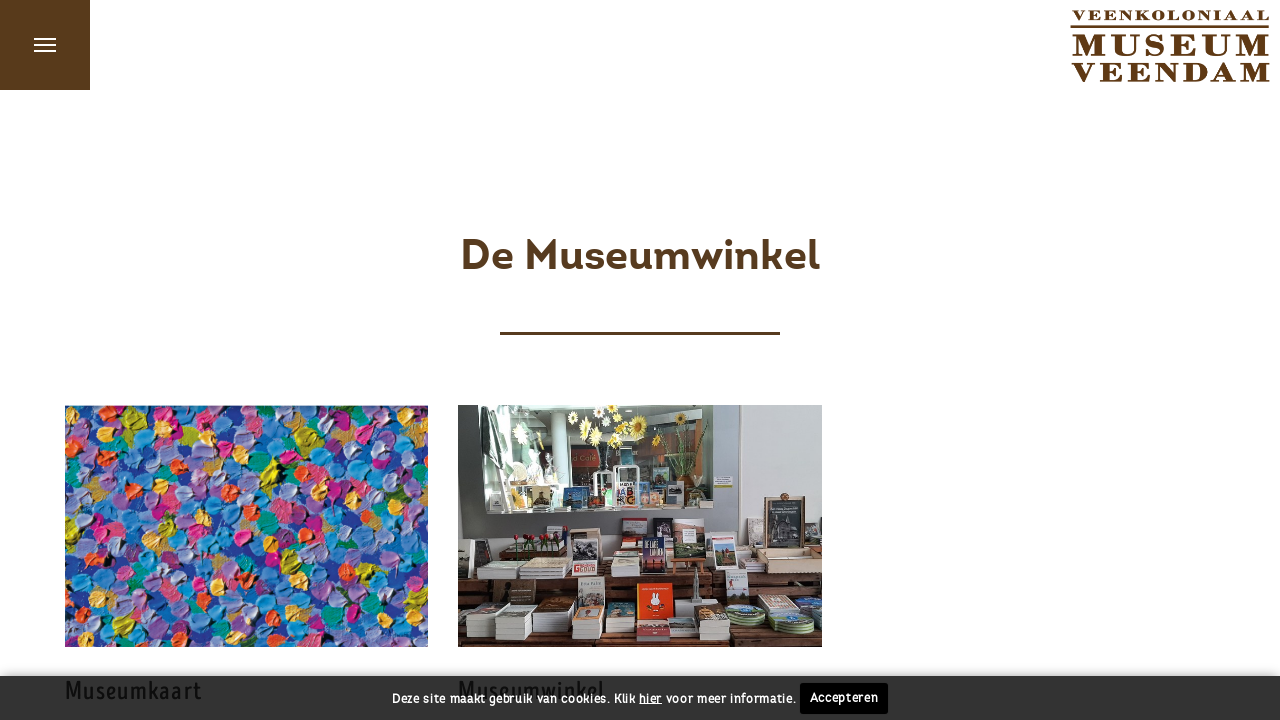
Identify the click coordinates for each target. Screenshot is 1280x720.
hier (650, 698)
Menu (45, 45)
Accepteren (844, 698)
